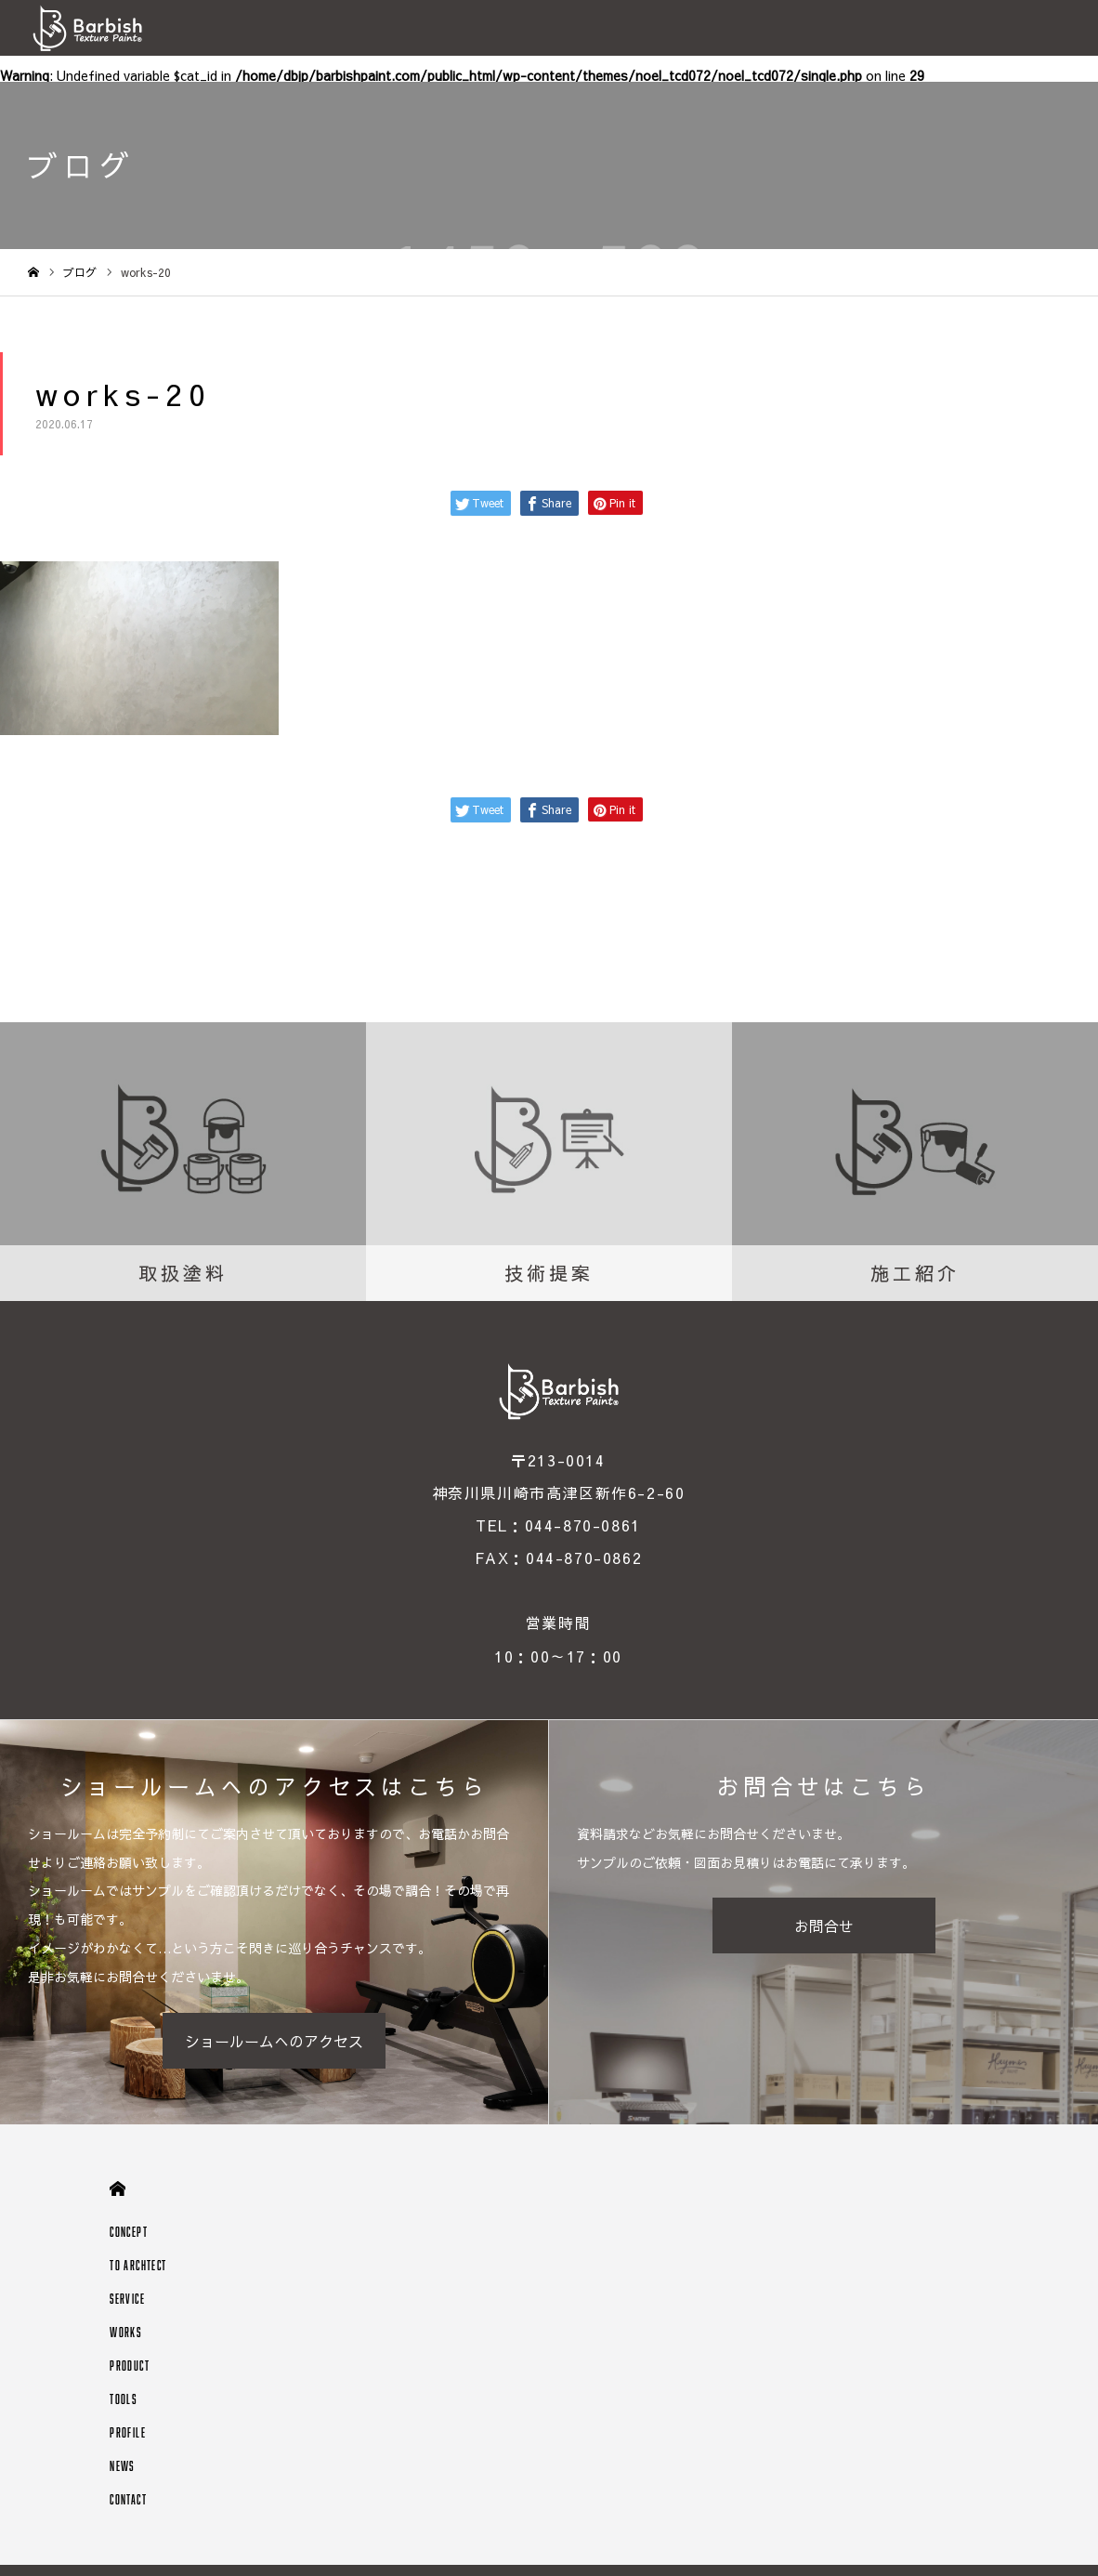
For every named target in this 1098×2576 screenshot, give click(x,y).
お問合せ (824, 1925)
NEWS (122, 2466)
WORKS (125, 2332)
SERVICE (127, 2299)
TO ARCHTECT (138, 2265)
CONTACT (128, 2499)
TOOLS (123, 2399)
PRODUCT (130, 2365)
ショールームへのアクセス (274, 2041)
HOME (117, 2189)
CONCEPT (129, 2232)
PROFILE (128, 2432)
